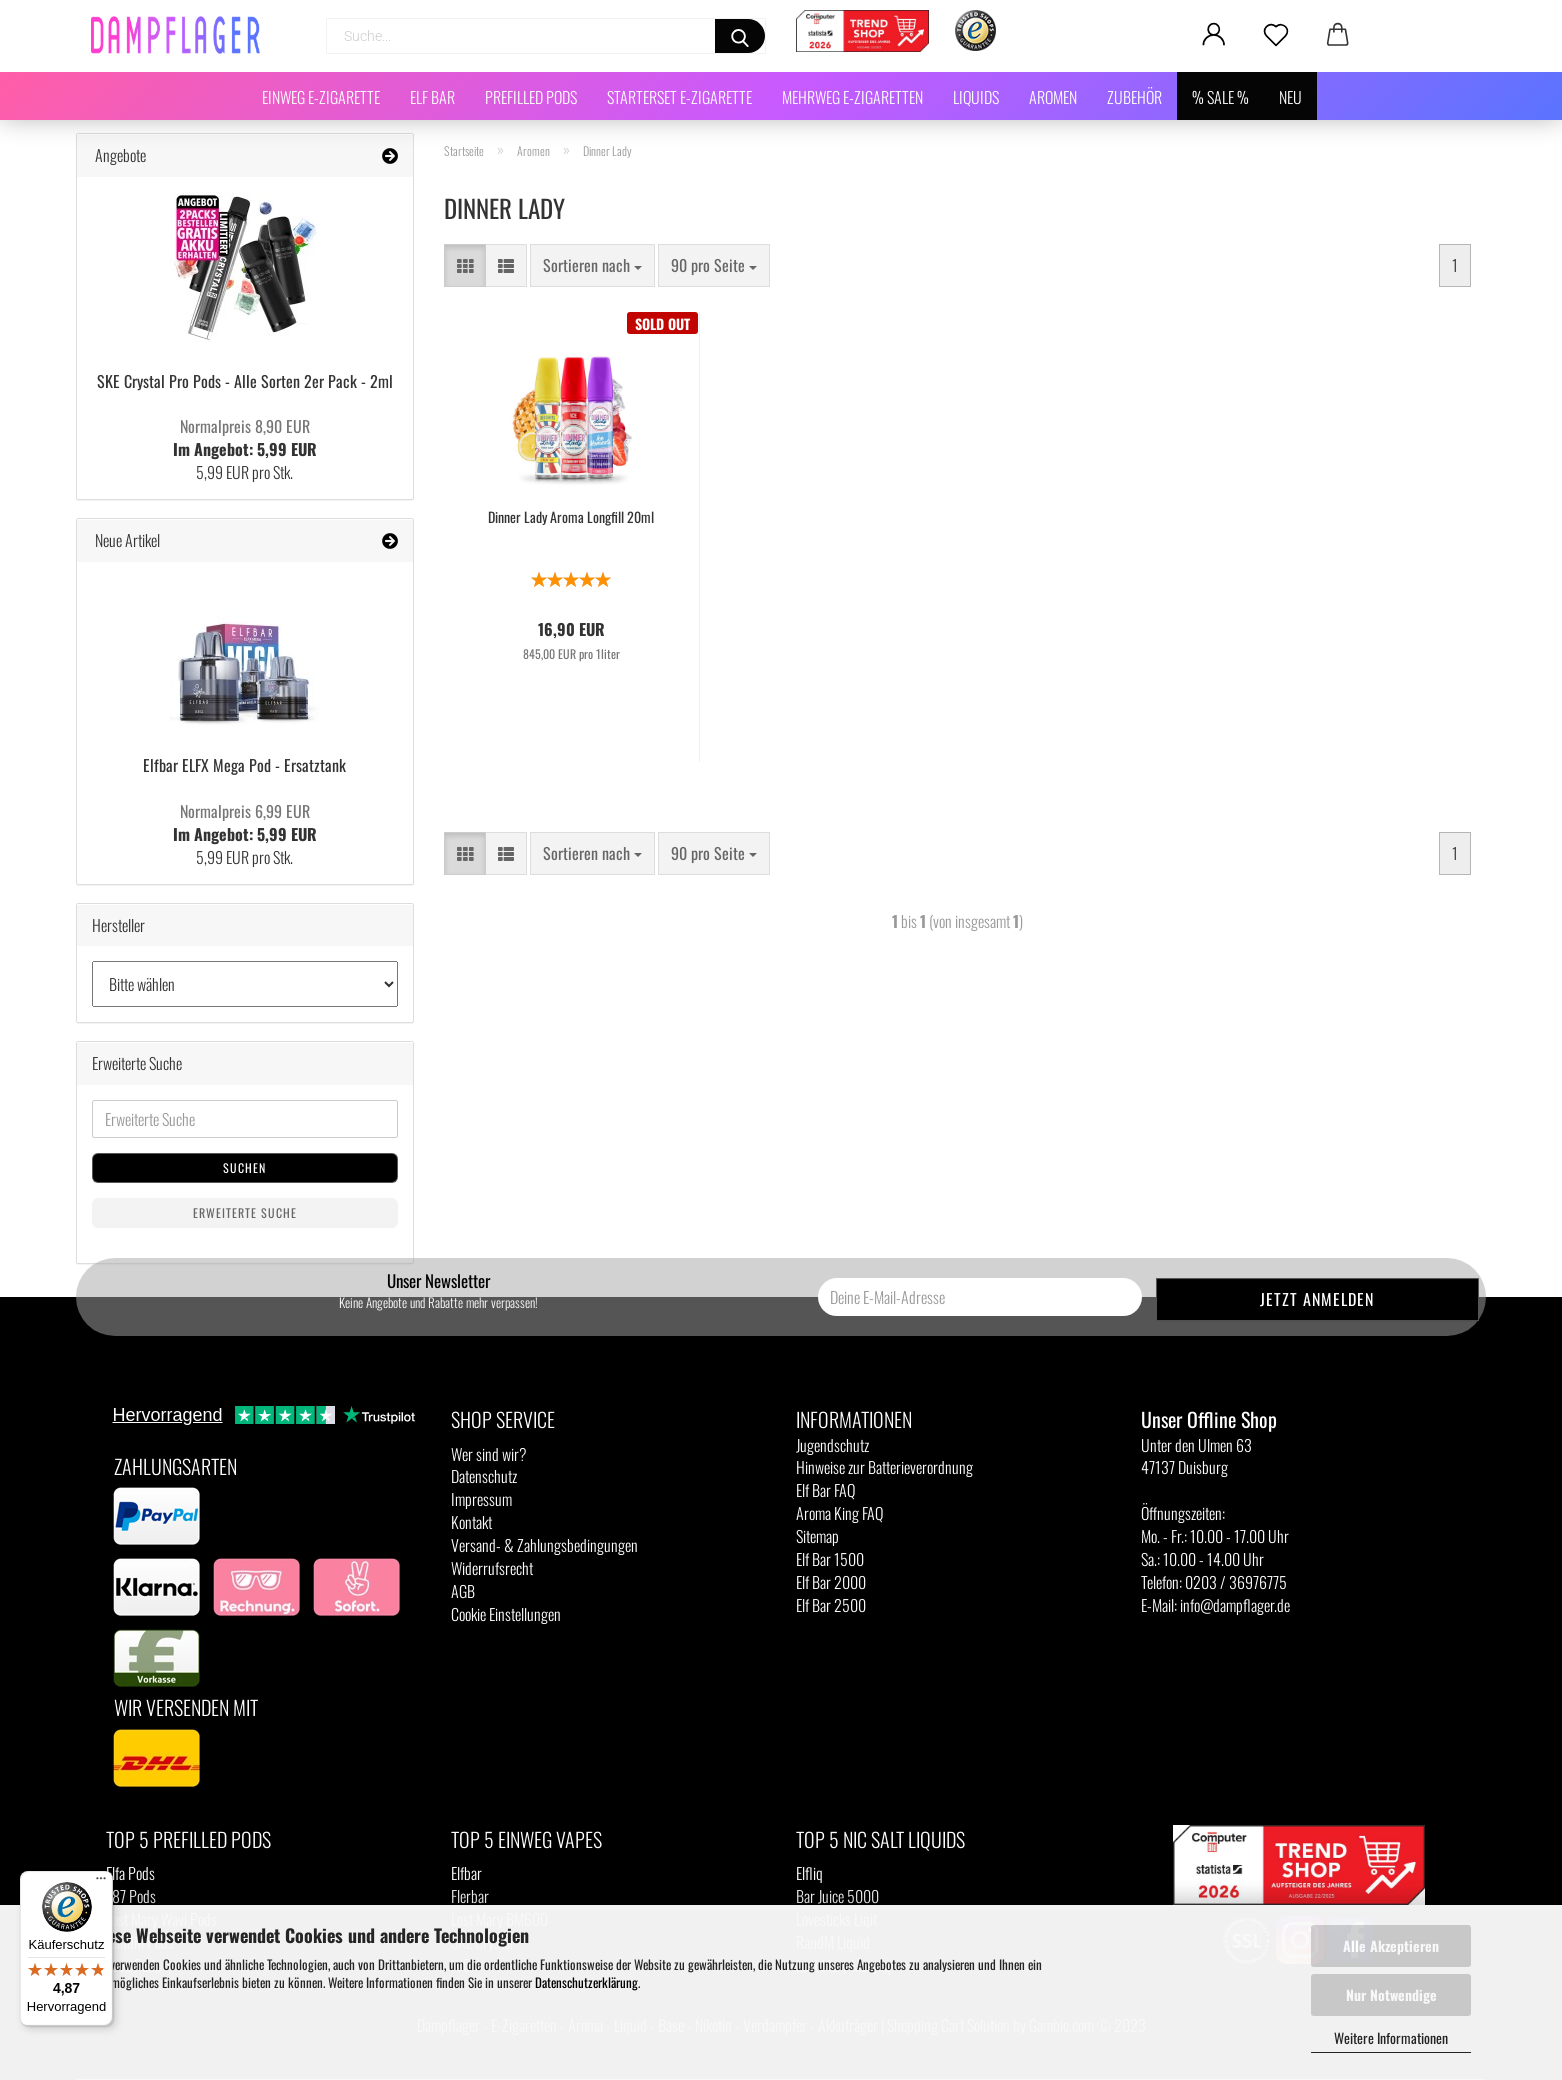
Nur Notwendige (1391, 1994)
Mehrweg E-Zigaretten (852, 97)
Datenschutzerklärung (586, 1982)
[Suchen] (740, 36)
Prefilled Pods (531, 97)
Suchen (244, 1167)
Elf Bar (432, 97)
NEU (1290, 97)
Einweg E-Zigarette (321, 97)
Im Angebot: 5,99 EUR (245, 437)
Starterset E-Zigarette (679, 97)
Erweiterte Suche (245, 1212)
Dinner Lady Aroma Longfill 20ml (571, 517)
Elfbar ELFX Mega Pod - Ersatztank (244, 765)
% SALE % (1220, 97)
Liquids (976, 97)
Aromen (1053, 97)
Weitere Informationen (1391, 2037)
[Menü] (101, 1883)
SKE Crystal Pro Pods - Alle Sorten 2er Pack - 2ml (245, 381)
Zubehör (1134, 97)
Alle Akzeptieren (1391, 1945)
